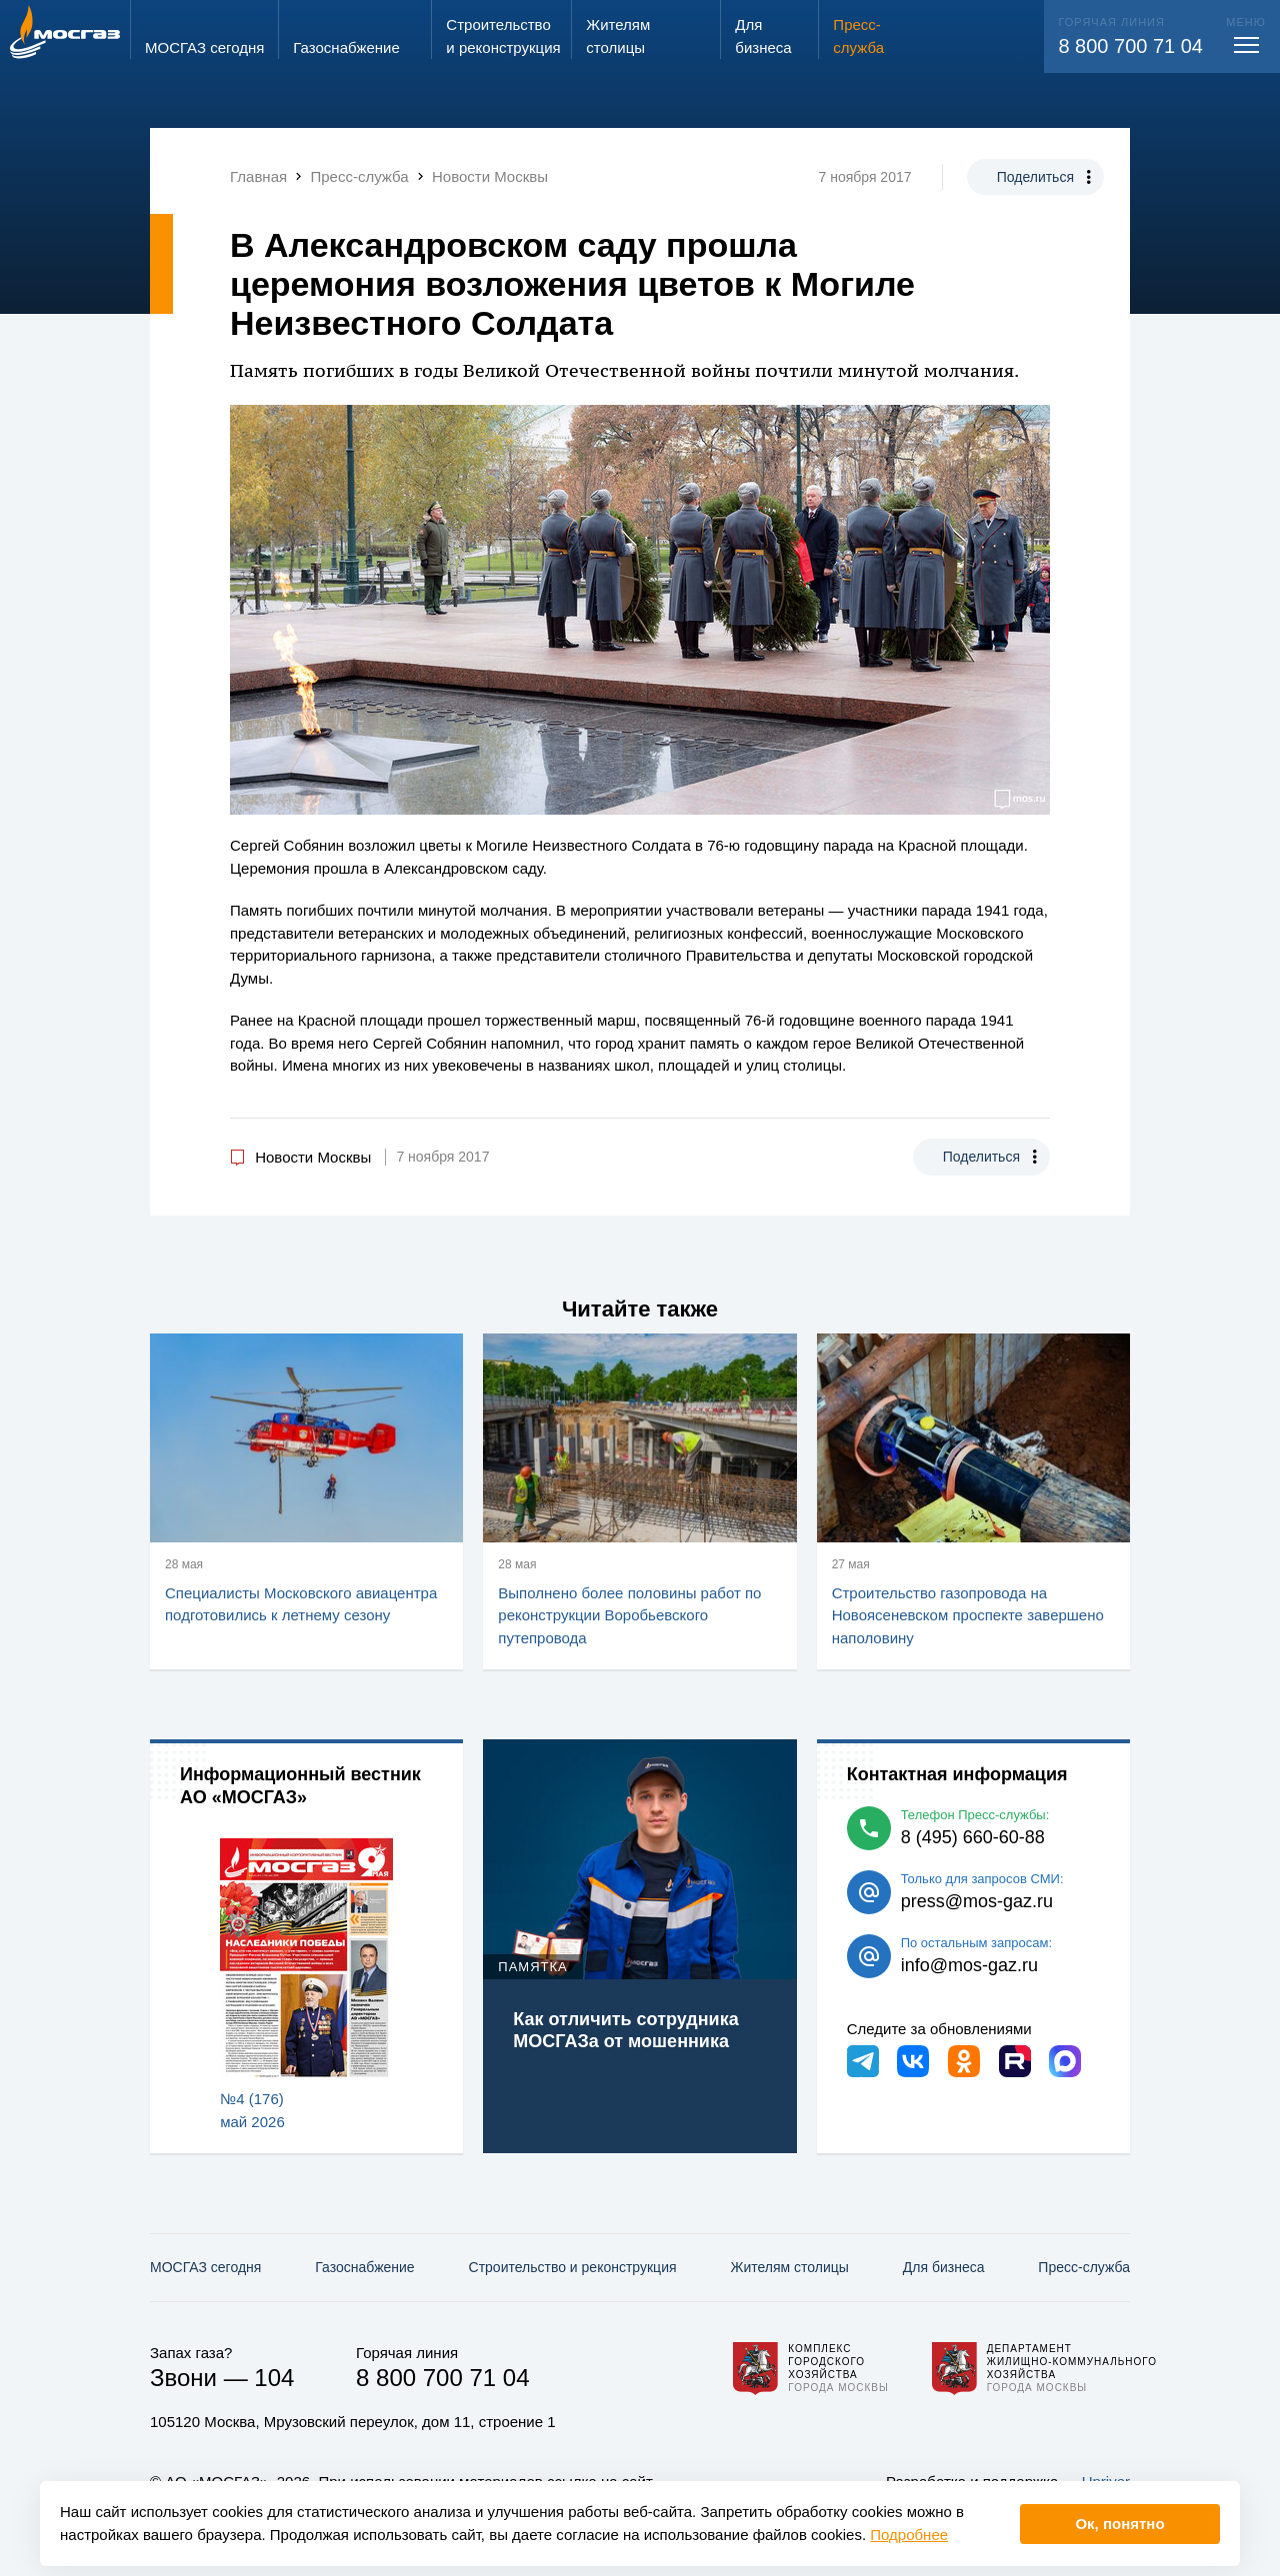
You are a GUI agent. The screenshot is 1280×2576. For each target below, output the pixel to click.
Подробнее (909, 2534)
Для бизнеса (944, 2267)
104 (274, 2377)
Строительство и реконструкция (573, 2267)
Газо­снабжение (364, 2267)
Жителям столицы (789, 2267)
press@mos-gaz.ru (977, 1901)
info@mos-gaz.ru (969, 1965)
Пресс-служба (1084, 2267)
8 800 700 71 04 (1130, 46)
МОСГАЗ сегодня (205, 2267)
